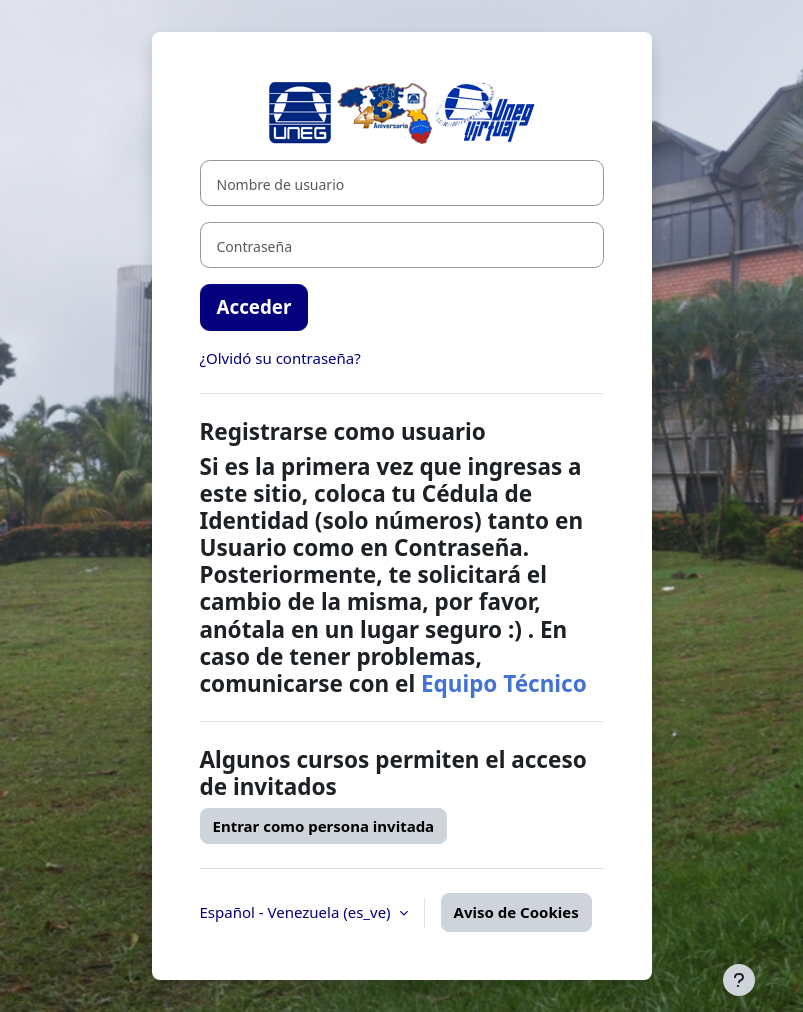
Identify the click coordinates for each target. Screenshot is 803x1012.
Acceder (254, 306)
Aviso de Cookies (516, 912)
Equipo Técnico (504, 683)
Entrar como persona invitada (324, 826)
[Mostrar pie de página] (739, 980)
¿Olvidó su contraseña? (280, 358)
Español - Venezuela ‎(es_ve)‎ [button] (297, 912)
